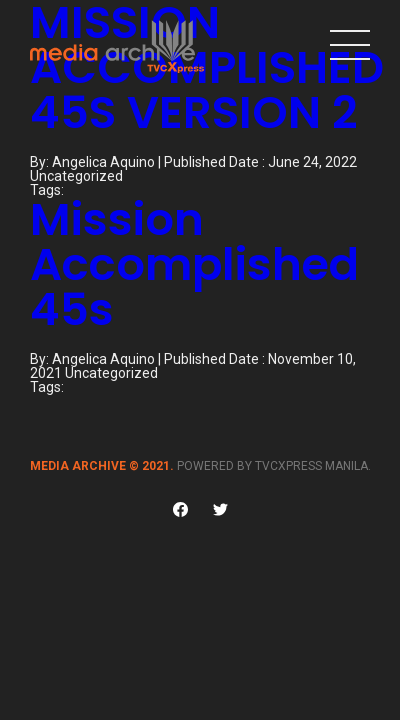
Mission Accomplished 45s (194, 264)
